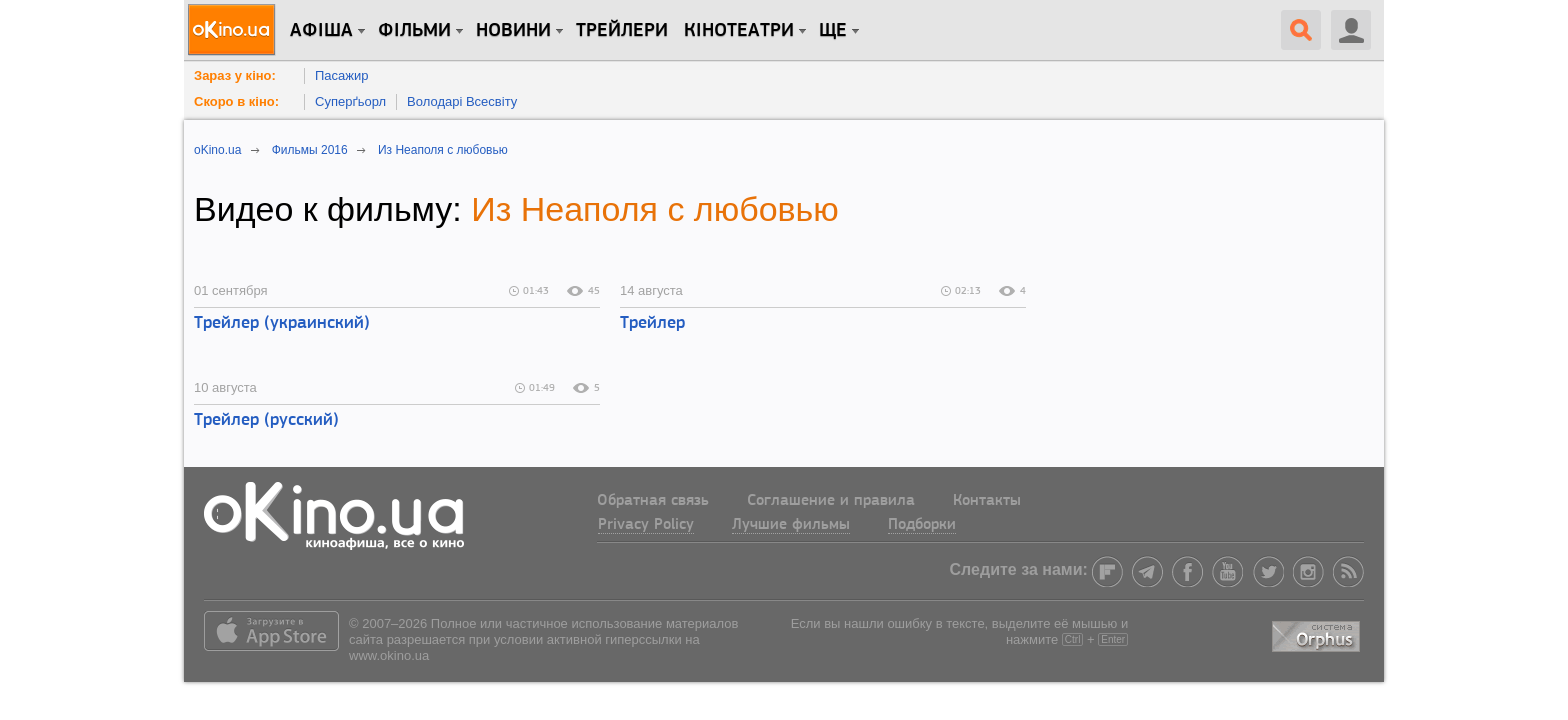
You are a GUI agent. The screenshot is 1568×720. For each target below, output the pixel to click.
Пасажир (342, 75)
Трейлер (652, 323)
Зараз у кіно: (235, 75)
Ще (833, 31)
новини (513, 31)
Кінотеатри (739, 31)
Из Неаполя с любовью (655, 209)
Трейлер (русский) (266, 420)
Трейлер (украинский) (282, 323)
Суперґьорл (350, 101)
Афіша (321, 31)
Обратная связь (653, 501)
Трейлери (622, 31)
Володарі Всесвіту (462, 101)
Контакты (987, 501)
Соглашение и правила (831, 501)
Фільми (414, 31)
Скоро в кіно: (236, 101)
